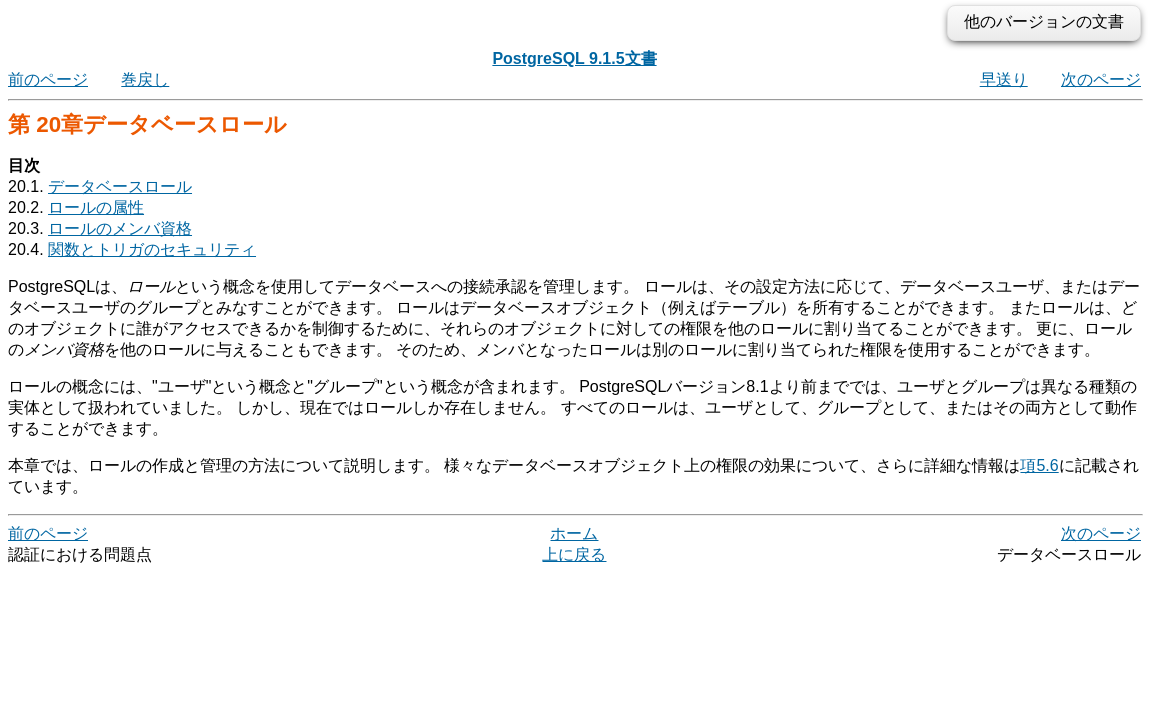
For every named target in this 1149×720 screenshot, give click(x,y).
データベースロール (120, 186)
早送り (1004, 79)
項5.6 (1039, 465)
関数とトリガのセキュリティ (152, 249)
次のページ (1101, 79)
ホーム (574, 533)
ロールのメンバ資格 (120, 228)
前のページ (48, 79)
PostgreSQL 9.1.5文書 (574, 58)
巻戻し (145, 79)
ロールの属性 (96, 207)
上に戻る (574, 554)
